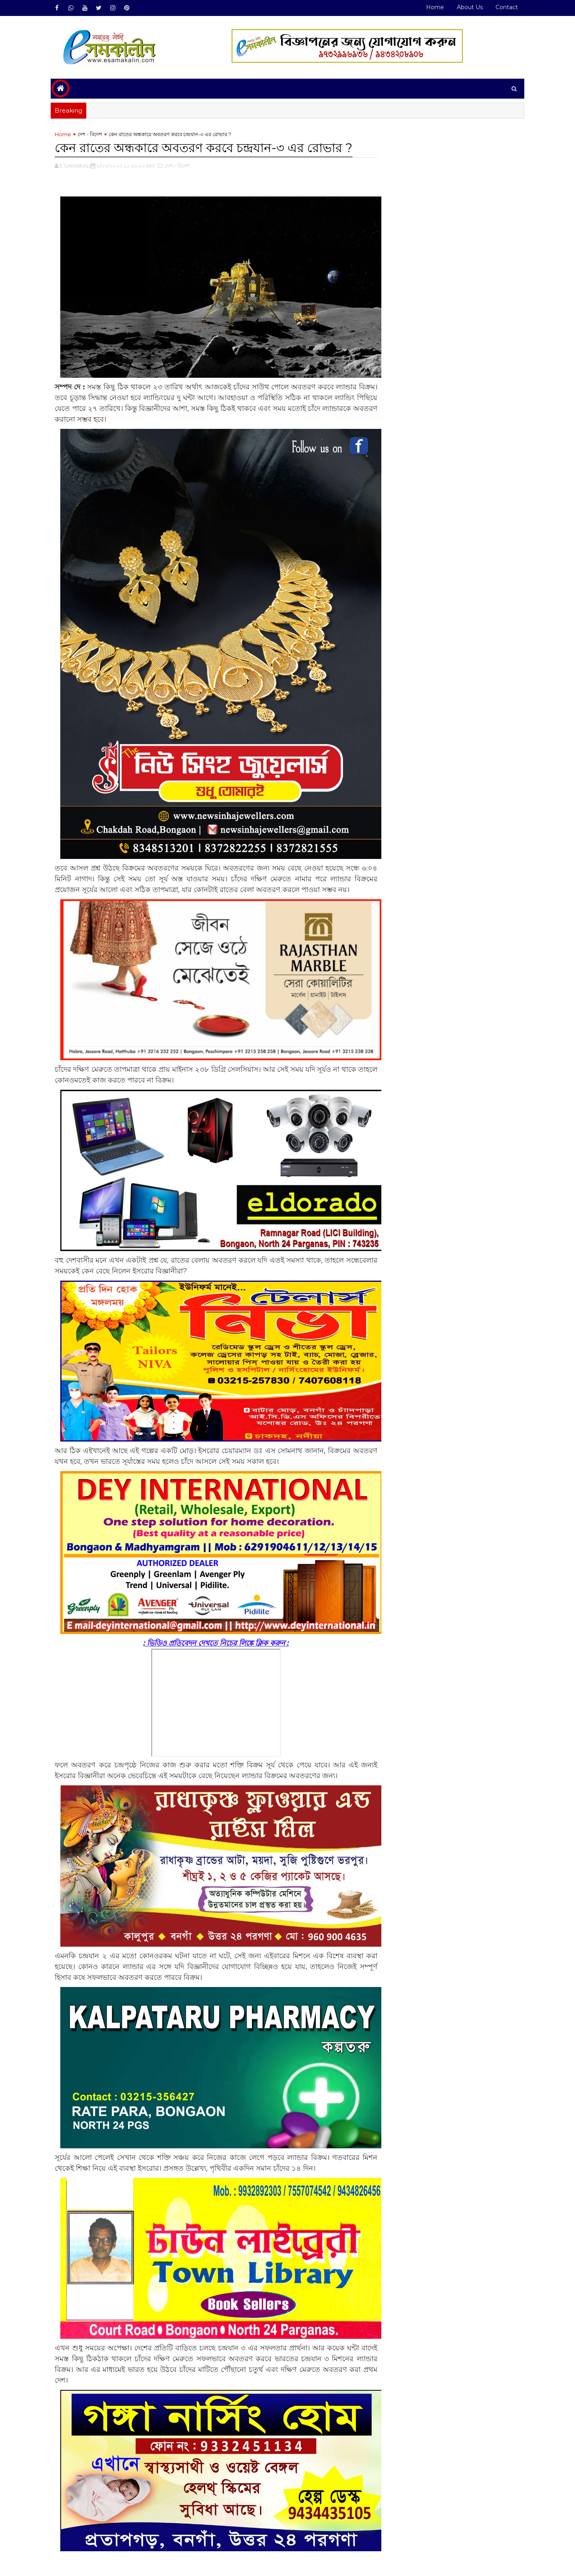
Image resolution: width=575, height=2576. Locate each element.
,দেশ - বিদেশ (180, 166)
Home (432, 7)
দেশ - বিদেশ (93, 134)
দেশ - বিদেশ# (93, 2531)
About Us (467, 7)
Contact (503, 7)
